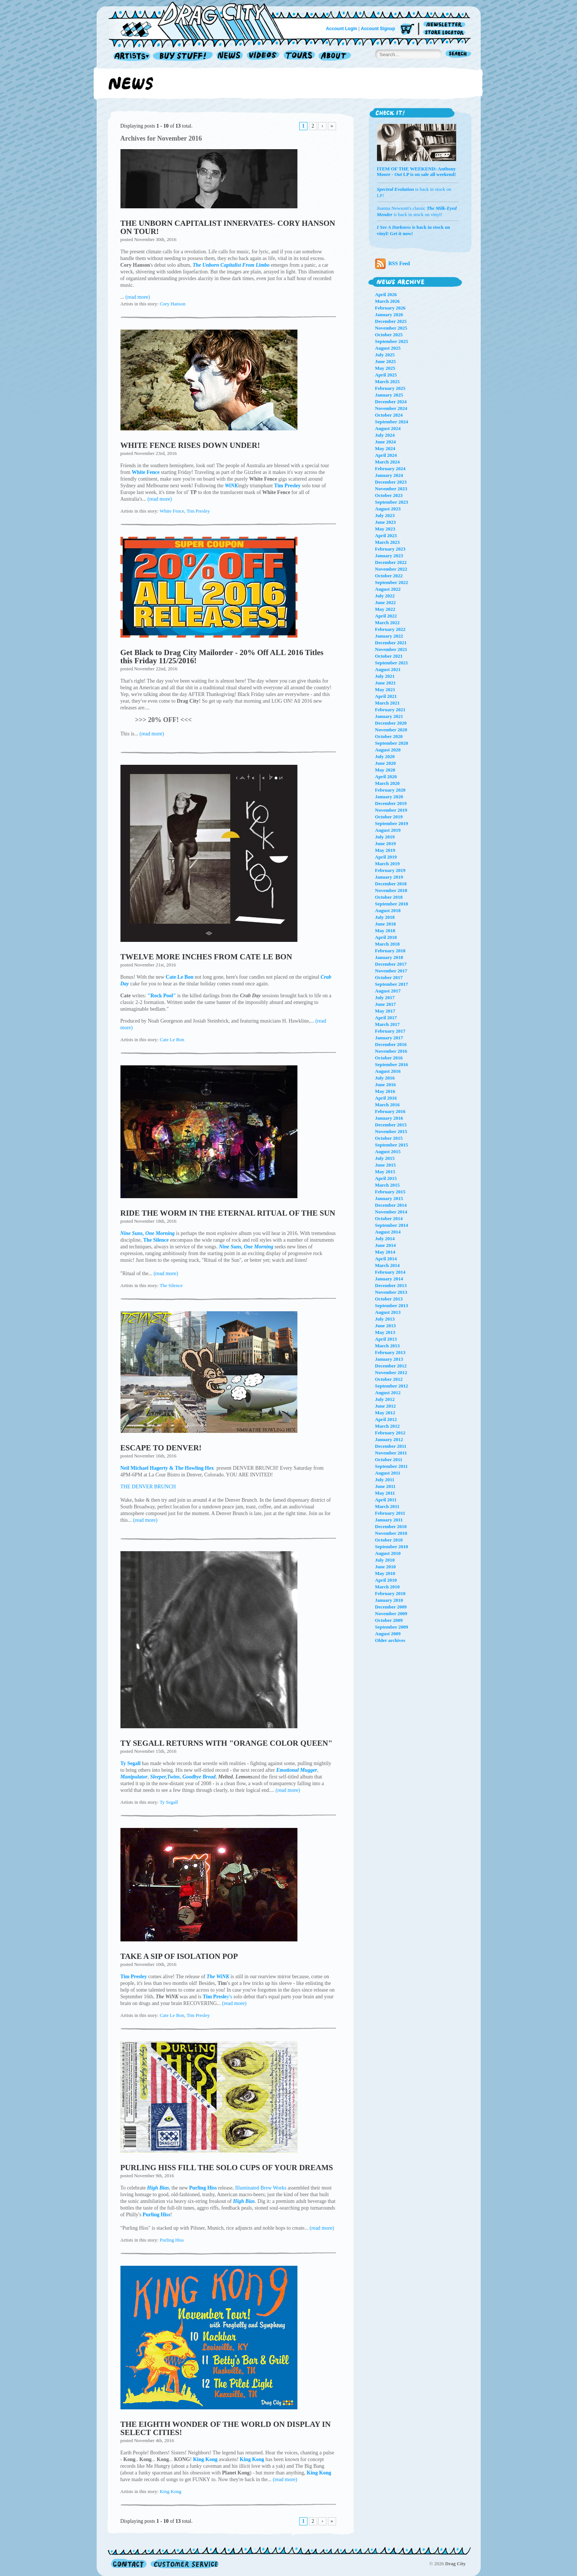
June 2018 (385, 924)
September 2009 (391, 1627)
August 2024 (388, 428)
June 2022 (385, 602)
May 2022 (385, 609)
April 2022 (386, 616)
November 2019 (391, 810)
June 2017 (385, 1004)
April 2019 (386, 857)
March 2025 (387, 381)
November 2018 (391, 890)
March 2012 (387, 1426)
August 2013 (388, 1312)
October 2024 (389, 415)
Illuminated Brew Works (260, 2188)
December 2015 (391, 1124)
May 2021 (385, 689)
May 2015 (385, 1171)
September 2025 (391, 341)
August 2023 (388, 508)
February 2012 (390, 1432)
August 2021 (388, 669)
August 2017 (388, 991)
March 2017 (387, 1024)
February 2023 (390, 549)
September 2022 (391, 582)
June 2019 (385, 843)
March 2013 (387, 1345)
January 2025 (389, 395)
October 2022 (389, 575)
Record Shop (183, 56)
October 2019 (389, 816)
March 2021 (387, 703)
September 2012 (391, 1386)
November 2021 (391, 649)
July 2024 (385, 435)
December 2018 (391, 883)
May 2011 (385, 1493)
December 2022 (391, 562)
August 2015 (388, 1151)
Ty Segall (168, 1802)
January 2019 (389, 877)
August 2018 (388, 910)
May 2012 (385, 1412)
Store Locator (445, 32)
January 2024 (389, 475)
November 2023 (391, 488)
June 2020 (385, 763)
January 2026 (389, 314)
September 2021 (391, 662)
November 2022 (391, 569)
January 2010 (389, 1600)
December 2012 (391, 1366)
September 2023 (391, 502)
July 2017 (385, 997)
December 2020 (391, 723)
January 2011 (389, 1520)
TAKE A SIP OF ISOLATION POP (179, 1956)
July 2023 (385, 515)
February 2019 (390, 870)
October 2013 (389, 1299)
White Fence (171, 511)
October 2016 (389, 1058)
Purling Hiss (172, 2240)
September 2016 (391, 1064)
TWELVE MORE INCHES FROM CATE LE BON (206, 956)
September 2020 (391, 743)
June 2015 (385, 1165)
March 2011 (387, 1506)
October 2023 (389, 495)
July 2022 (385, 596)
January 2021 (389, 716)
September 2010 (391, 1546)
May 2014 (385, 1252)
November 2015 (391, 1131)
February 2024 (390, 468)
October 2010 (389, 1540)
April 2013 (386, 1339)
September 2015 (391, 1145)
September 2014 (391, 1225)
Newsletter (445, 25)
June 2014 (385, 1245)
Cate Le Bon (172, 1039)
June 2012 (385, 1406)
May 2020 (385, 770)
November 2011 (391, 1453)
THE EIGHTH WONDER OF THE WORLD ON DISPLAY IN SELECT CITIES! (225, 2428)
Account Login (341, 28)
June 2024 (385, 442)
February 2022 (390, 629)
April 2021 (386, 696)
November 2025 (391, 328)
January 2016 (389, 1118)
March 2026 (387, 301)
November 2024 (391, 408)
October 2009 (389, 1620)
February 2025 (390, 388)
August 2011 (387, 1473)
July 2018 (385, 917)
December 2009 (391, 1607)
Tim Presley (198, 511)
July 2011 (384, 1479)
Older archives (390, 1640)
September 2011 (391, 1466)
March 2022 (387, 622)
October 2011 (389, 1459)
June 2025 (385, 361)
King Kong (170, 2491)
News (230, 56)
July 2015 (385, 1158)
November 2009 (391, 1613)
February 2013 (390, 1352)
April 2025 (386, 375)
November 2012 (391, 1372)
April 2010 (386, 1580)
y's (217, 1996)
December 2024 (391, 401)
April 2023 (386, 535)
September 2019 (391, 823)
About (335, 56)
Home (200, 20)
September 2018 (391, 904)
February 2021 (390, 709)
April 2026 (386, 294)
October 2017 (389, 977)
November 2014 (391, 1212)
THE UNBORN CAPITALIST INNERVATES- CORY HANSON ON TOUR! (227, 227)
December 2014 (391, 1205)
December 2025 (391, 321)
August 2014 (388, 1232)
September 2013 (391, 1305)
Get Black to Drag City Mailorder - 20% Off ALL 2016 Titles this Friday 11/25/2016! (222, 656)
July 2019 (385, 837)
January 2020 (389, 796)
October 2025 (389, 334)
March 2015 (387, 1185)
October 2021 (389, 656)
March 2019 (387, 863)
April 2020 (386, 776)
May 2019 (385, 850)
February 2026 (390, 308)
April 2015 (386, 1178)
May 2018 (385, 930)
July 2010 (385, 1560)
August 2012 (388, 1392)
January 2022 (389, 636)
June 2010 (385, 1566)
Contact (128, 2563)
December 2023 (391, 482)
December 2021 (391, 642)
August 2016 (388, 1071)
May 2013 (385, 1332)
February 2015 (390, 1191)
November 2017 (391, 970)
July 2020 (385, 756)
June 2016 (385, 1084)
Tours (299, 56)
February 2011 (390, 1513)
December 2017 (391, 964)
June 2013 (385, 1325)
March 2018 (387, 944)
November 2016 (391, 1051)
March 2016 (387, 1104)
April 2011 (386, 1499)
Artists (129, 56)
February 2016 (390, 1111)
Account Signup (378, 28)
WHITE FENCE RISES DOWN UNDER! (190, 445)
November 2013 (391, 1292)
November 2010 (391, 1533)
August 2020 (388, 750)
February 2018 (390, 950)
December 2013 (391, 1285)
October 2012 (389, 1379)
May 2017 (385, 1011)
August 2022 (388, 589)
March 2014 (387, 1265)
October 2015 (389, 1138)
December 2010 (391, 1526)
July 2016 (385, 1078)
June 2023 (385, 522)
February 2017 (390, 1031)
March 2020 (387, 783)
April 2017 (386, 1017)
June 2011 (385, 1486)
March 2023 (387, 542)
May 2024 (385, 448)
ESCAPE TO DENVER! (161, 1447)
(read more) (138, 297)
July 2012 (385, 1399)
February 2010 (390, 1593)
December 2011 (391, 1446)
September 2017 (391, 984)
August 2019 (388, 830)
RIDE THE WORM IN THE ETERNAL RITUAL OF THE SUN (227, 1213)
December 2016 (391, 1044)
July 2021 (385, 676)
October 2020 (389, 736)
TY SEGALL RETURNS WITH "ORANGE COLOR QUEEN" (226, 1743)
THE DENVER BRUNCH (148, 1486)
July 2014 (385, 1238)
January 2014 (389, 1278)
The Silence (171, 1285)
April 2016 (386, 1098)
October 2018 (389, 897)
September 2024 (391, 421)
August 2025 (388, 348)
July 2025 (385, 354)
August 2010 (388, 1553)
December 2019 (391, 803)
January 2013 (389, 1359)
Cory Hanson (173, 304)
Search (458, 54)
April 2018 (386, 937)
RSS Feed (392, 264)
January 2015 (389, 1198)
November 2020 (391, 729)
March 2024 (387, 462)
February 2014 (390, 1272)
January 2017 (389, 1037)
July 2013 (385, 1319)
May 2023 (385, 529)
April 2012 (386, 1419)
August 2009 (388, 1633)
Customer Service (184, 2563)
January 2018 (389, 957)
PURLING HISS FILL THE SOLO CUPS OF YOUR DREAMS (226, 2167)
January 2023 (389, 555)
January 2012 (389, 1439)
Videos (263, 56)
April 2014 (386, 1258)
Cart (407, 29)
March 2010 (387, 1586)
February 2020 (390, 790)
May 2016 (385, 1091)
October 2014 (389, 1218)
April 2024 (386, 455)
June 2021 (385, 683)
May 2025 (385, 368)
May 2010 (385, 1573)
